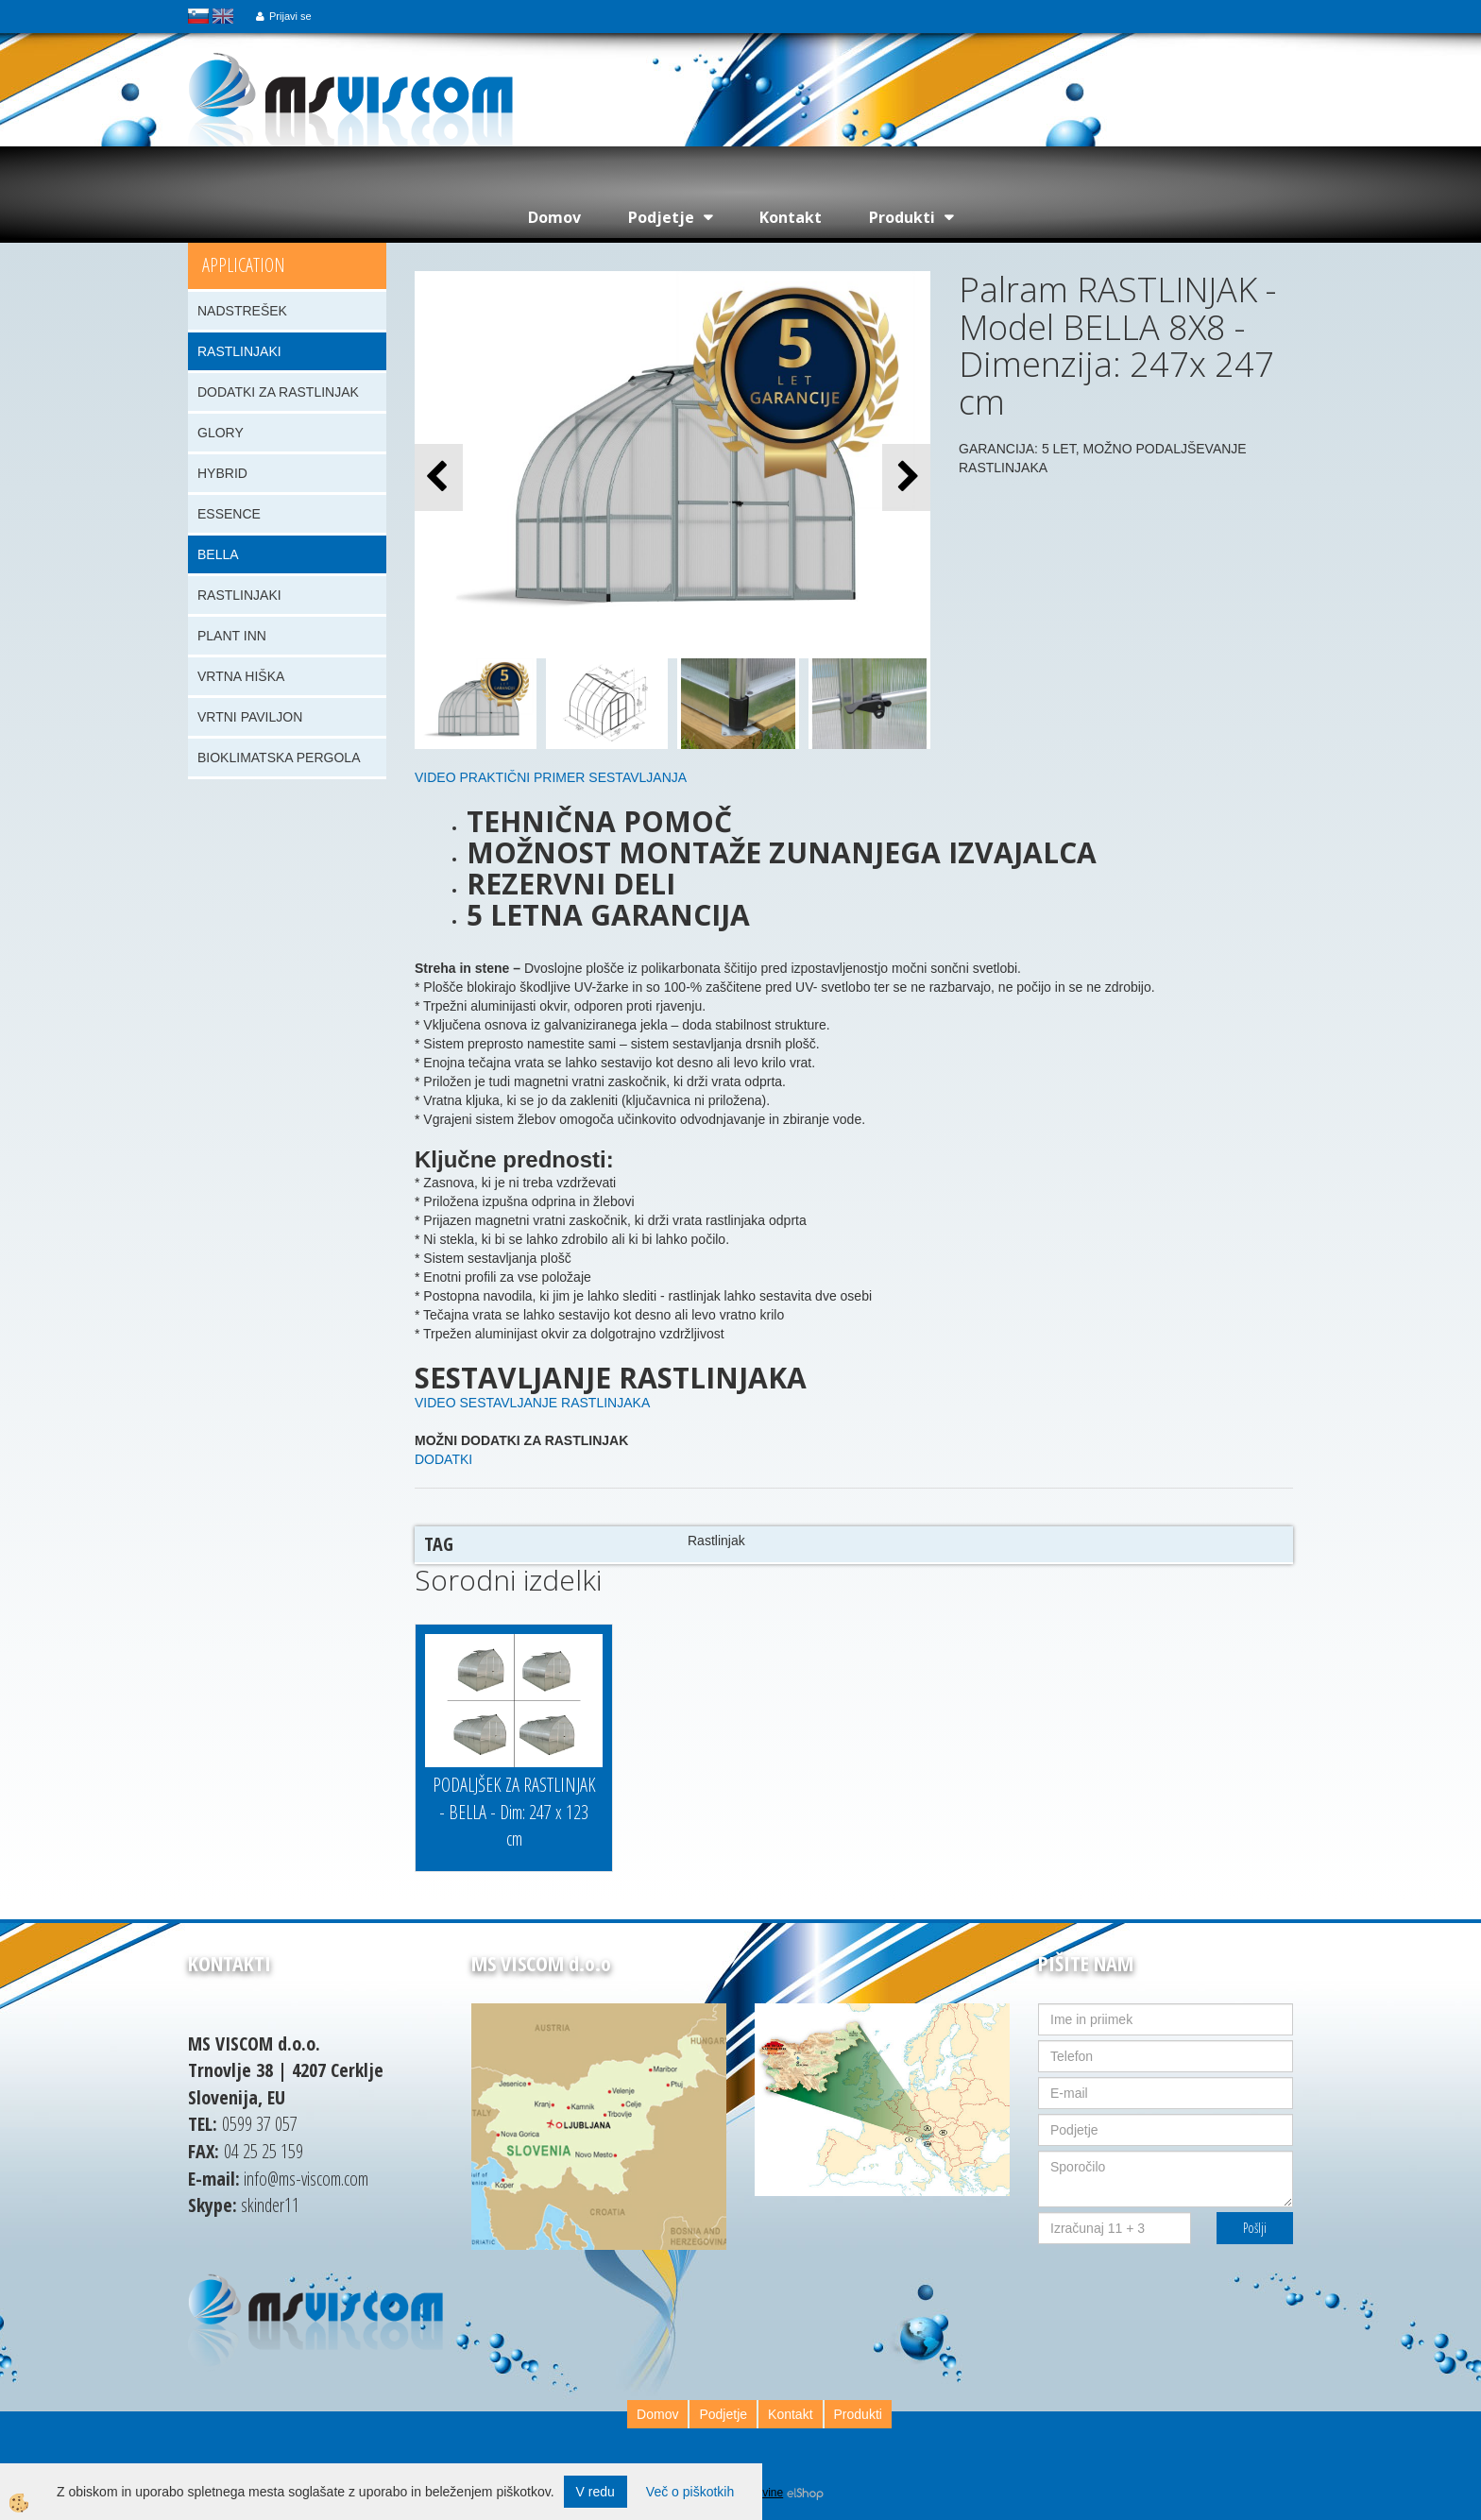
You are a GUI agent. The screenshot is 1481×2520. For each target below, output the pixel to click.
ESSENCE (229, 513)
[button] (906, 477)
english (223, 16)
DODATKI (443, 1459)
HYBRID (222, 473)
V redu (595, 2491)
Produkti (902, 217)
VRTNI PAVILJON (249, 716)
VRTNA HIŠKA (240, 676)
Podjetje (661, 217)
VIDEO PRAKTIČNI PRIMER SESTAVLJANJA (551, 777)
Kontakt (790, 217)
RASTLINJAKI (239, 351)
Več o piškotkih (690, 2491)
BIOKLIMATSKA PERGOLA (278, 757)
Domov (554, 217)
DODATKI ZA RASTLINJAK (278, 392)
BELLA (218, 554)
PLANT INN (231, 635)
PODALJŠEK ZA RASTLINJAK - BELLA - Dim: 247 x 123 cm (514, 1811)
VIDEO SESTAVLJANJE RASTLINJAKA (532, 1402)
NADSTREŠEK (242, 310)
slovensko (198, 16)
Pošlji (1255, 2228)
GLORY (220, 432)
